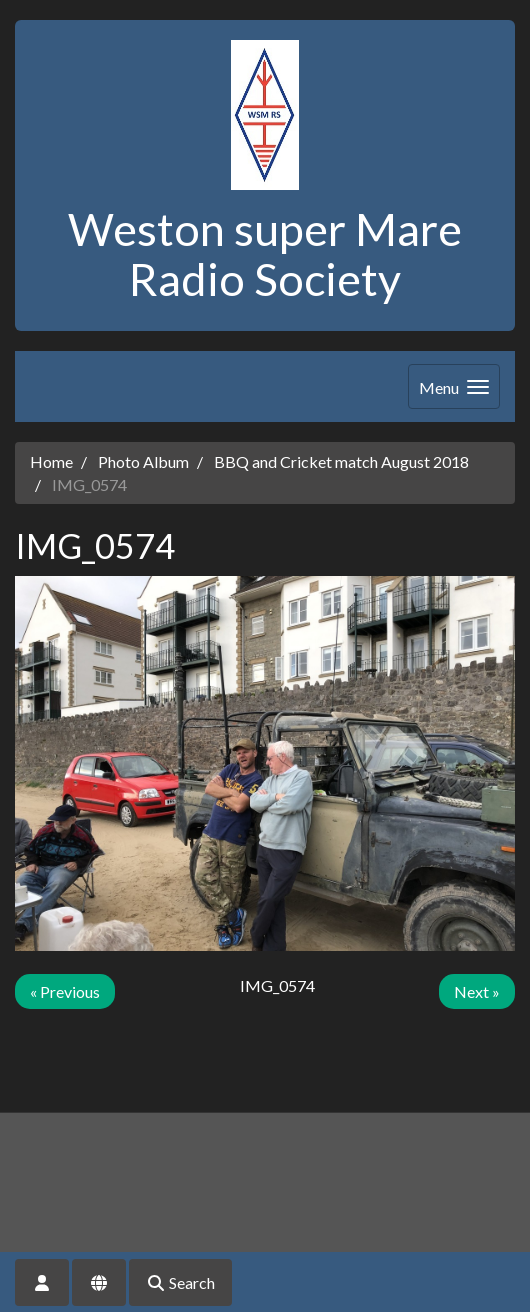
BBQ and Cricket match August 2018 (341, 461)
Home (51, 461)
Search (180, 1282)
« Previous (65, 991)
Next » (477, 991)
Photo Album (143, 461)
